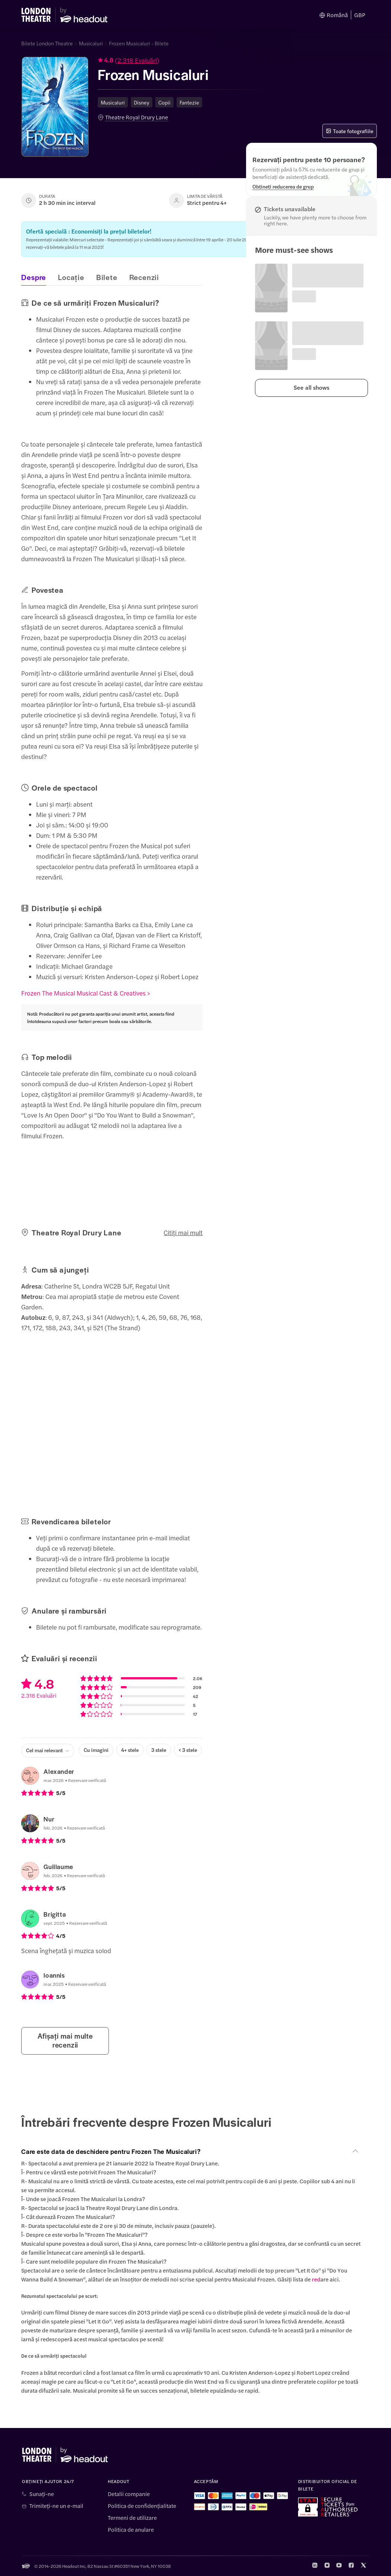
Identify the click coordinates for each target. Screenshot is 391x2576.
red (315, 2279)
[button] (183, 60)
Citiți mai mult (183, 1232)
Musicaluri (91, 43)
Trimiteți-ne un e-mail (56, 2505)
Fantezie (189, 102)
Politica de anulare (131, 2529)
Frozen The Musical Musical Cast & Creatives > (85, 992)
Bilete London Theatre (47, 43)
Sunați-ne (41, 2494)
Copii (164, 102)
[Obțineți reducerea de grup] (283, 186)
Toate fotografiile (350, 131)
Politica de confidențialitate (142, 2505)
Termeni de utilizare (132, 2517)
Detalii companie (129, 2494)
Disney (141, 102)
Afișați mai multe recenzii (65, 2040)
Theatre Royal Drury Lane (136, 117)
